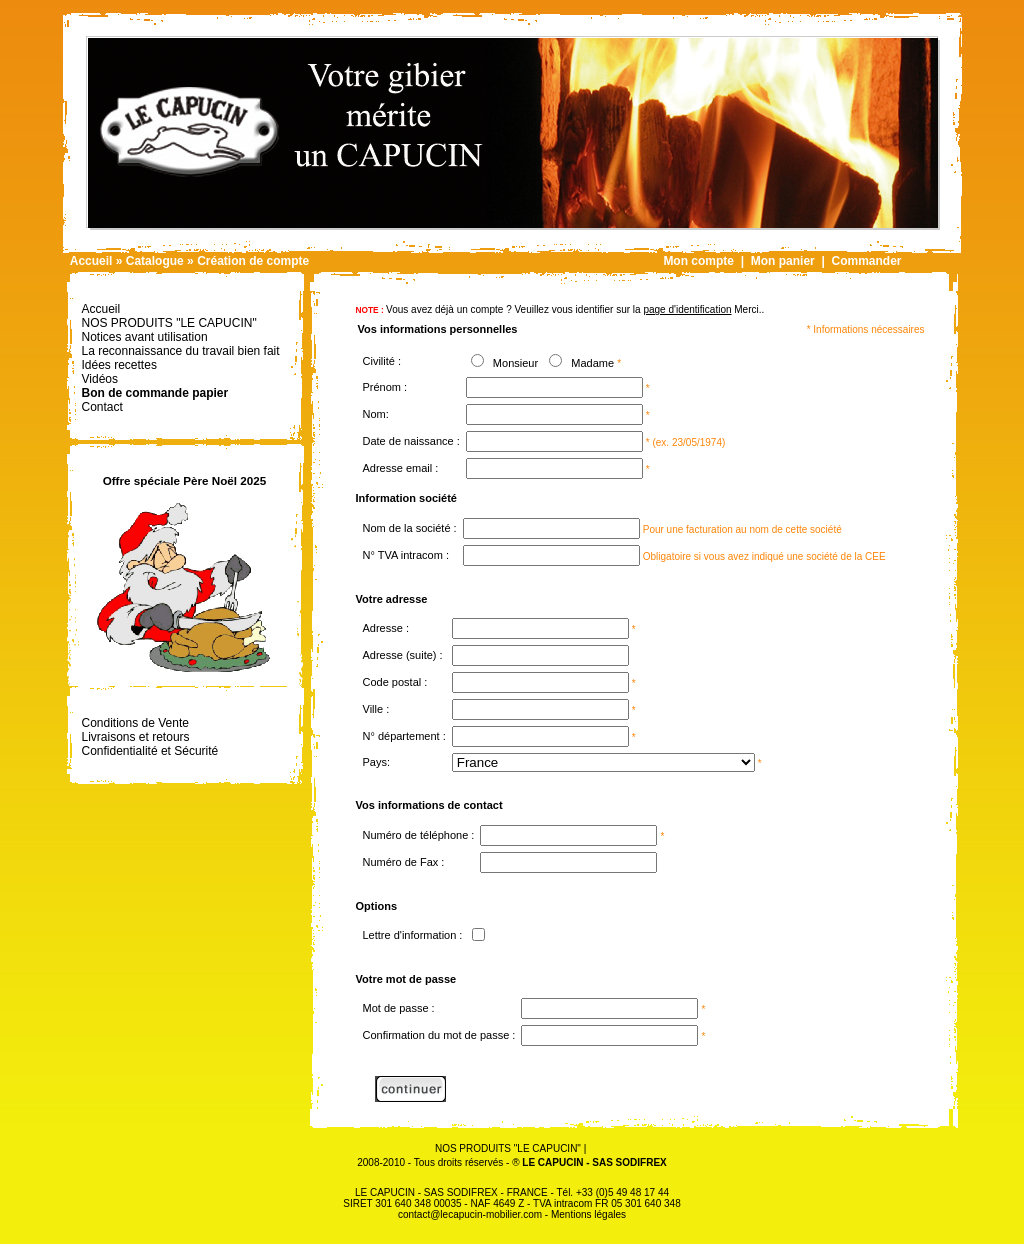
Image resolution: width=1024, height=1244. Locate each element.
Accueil (91, 261)
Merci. (702, 309)
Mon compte (698, 261)
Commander (866, 261)
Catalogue (155, 261)
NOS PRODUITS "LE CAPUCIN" (508, 1148)
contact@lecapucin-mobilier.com (470, 1214)
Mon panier (783, 261)
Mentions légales (588, 1214)
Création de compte (253, 261)
